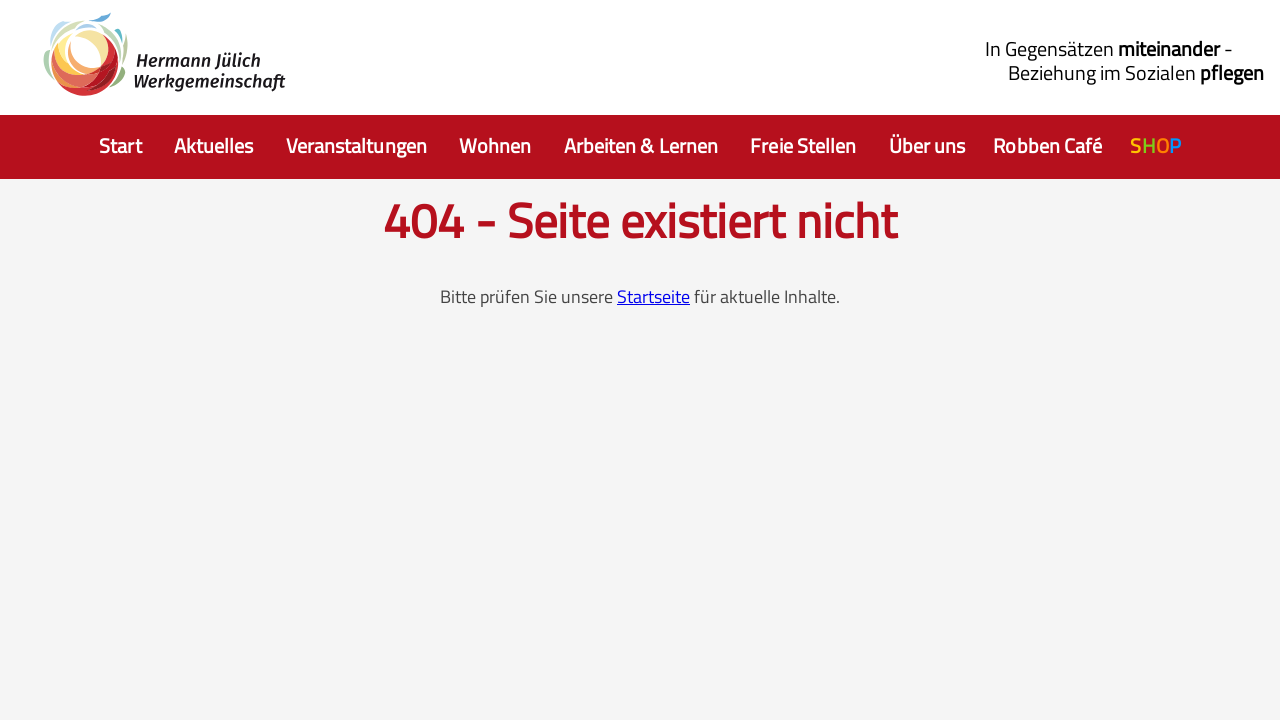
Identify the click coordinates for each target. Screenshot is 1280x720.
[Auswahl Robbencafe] (1047, 147)
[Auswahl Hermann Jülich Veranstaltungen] (356, 147)
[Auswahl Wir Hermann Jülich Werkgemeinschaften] (927, 147)
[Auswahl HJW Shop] (1155, 147)
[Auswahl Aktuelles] (214, 147)
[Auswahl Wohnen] (495, 147)
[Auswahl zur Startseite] (120, 147)
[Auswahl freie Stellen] (803, 147)
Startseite (653, 296)
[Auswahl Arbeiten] (641, 147)
